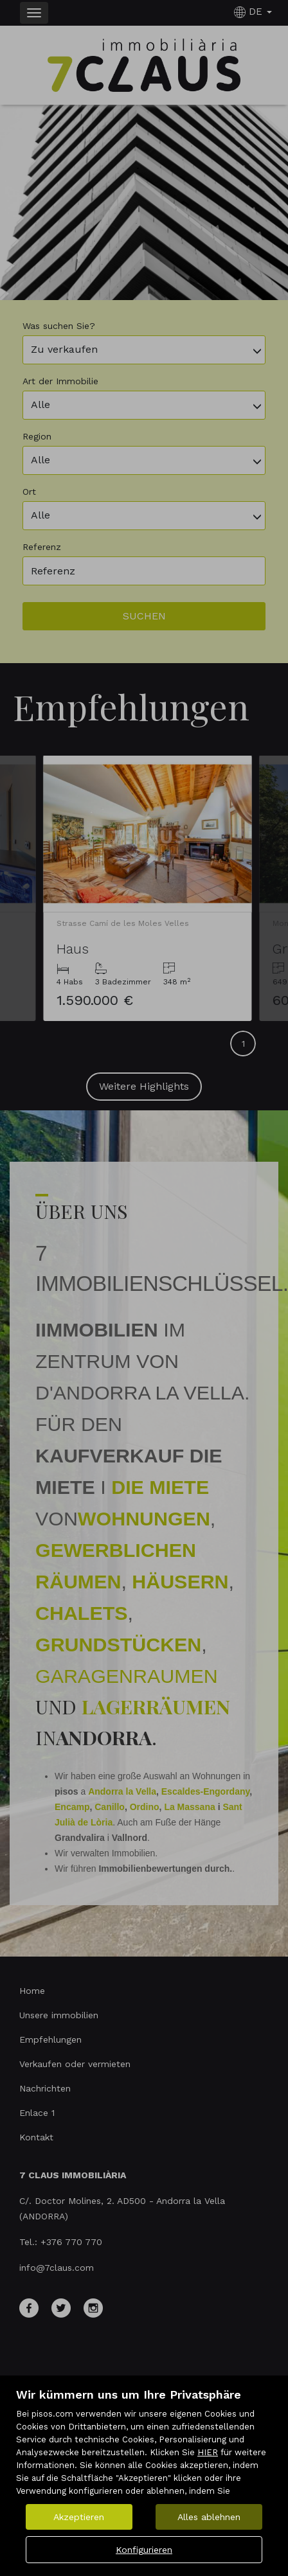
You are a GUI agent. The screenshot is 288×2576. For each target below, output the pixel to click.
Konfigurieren (144, 2550)
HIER (207, 2452)
